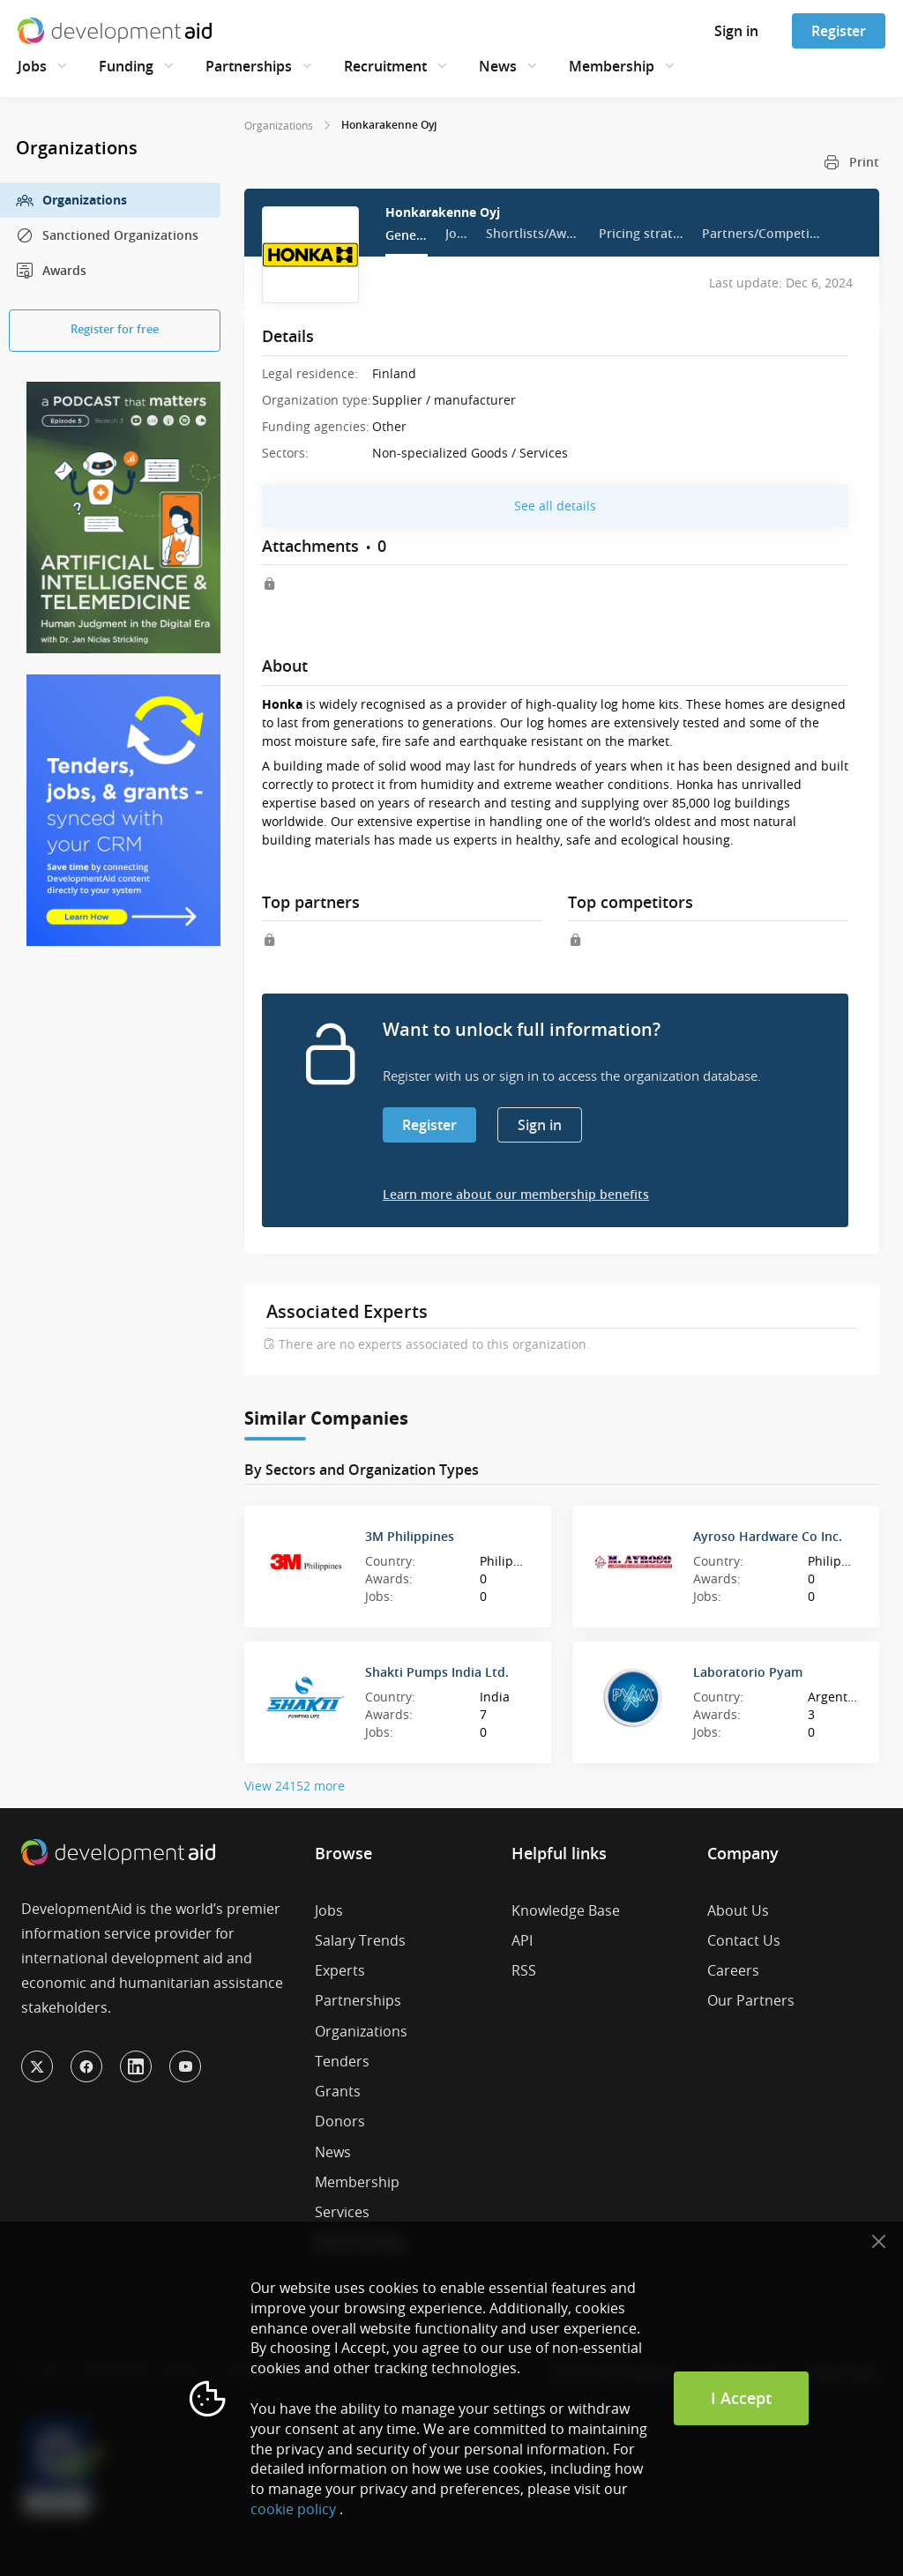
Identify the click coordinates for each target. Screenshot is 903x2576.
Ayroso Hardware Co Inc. (767, 1536)
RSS (523, 1970)
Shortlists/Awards (534, 233)
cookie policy (293, 2509)
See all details (555, 505)
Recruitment (385, 66)
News (498, 66)
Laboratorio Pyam (747, 1672)
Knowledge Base (565, 1910)
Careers (733, 1970)
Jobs (32, 66)
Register (838, 31)
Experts (340, 1970)
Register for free (115, 329)
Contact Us (743, 1940)
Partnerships (248, 66)
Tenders (342, 2061)
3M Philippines (409, 1536)
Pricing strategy (641, 233)
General (406, 235)
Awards (51, 270)
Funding (126, 66)
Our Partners (751, 2000)
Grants (338, 2091)
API (522, 1940)
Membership (611, 66)
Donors (340, 2121)
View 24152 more (294, 1785)
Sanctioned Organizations (107, 235)
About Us (738, 1910)
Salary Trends (360, 1940)
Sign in (736, 31)
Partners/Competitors (761, 233)
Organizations (71, 200)
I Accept (741, 2397)
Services (342, 2212)
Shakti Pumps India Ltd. (437, 1672)
